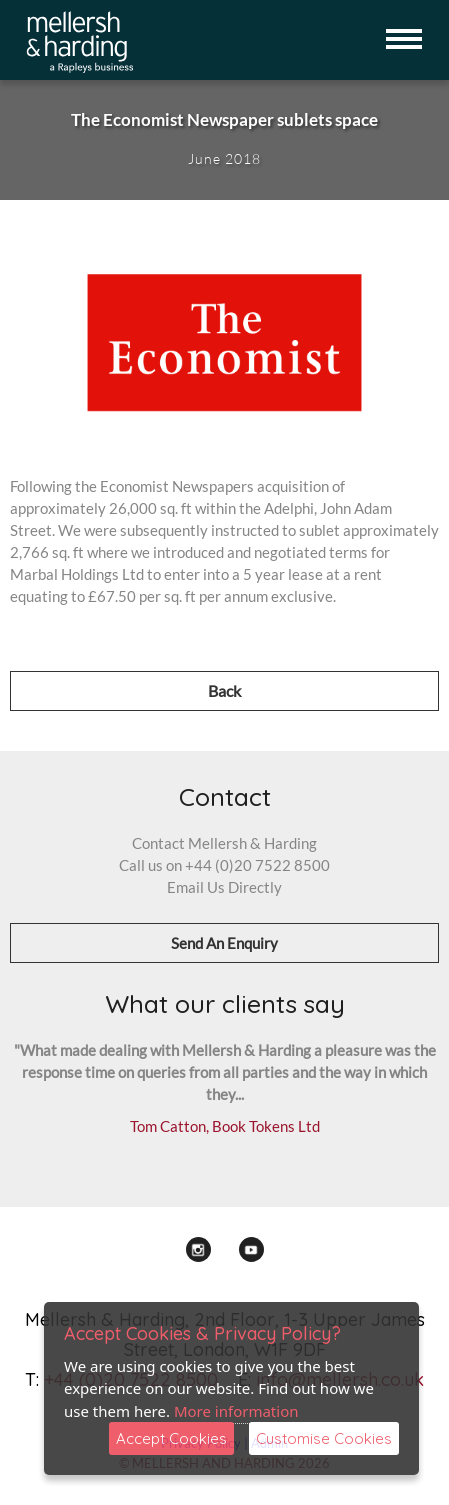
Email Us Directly (224, 887)
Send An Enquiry (224, 943)
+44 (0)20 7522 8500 (257, 865)
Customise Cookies (324, 1438)
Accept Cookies (171, 1438)
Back (224, 690)
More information (236, 1411)
